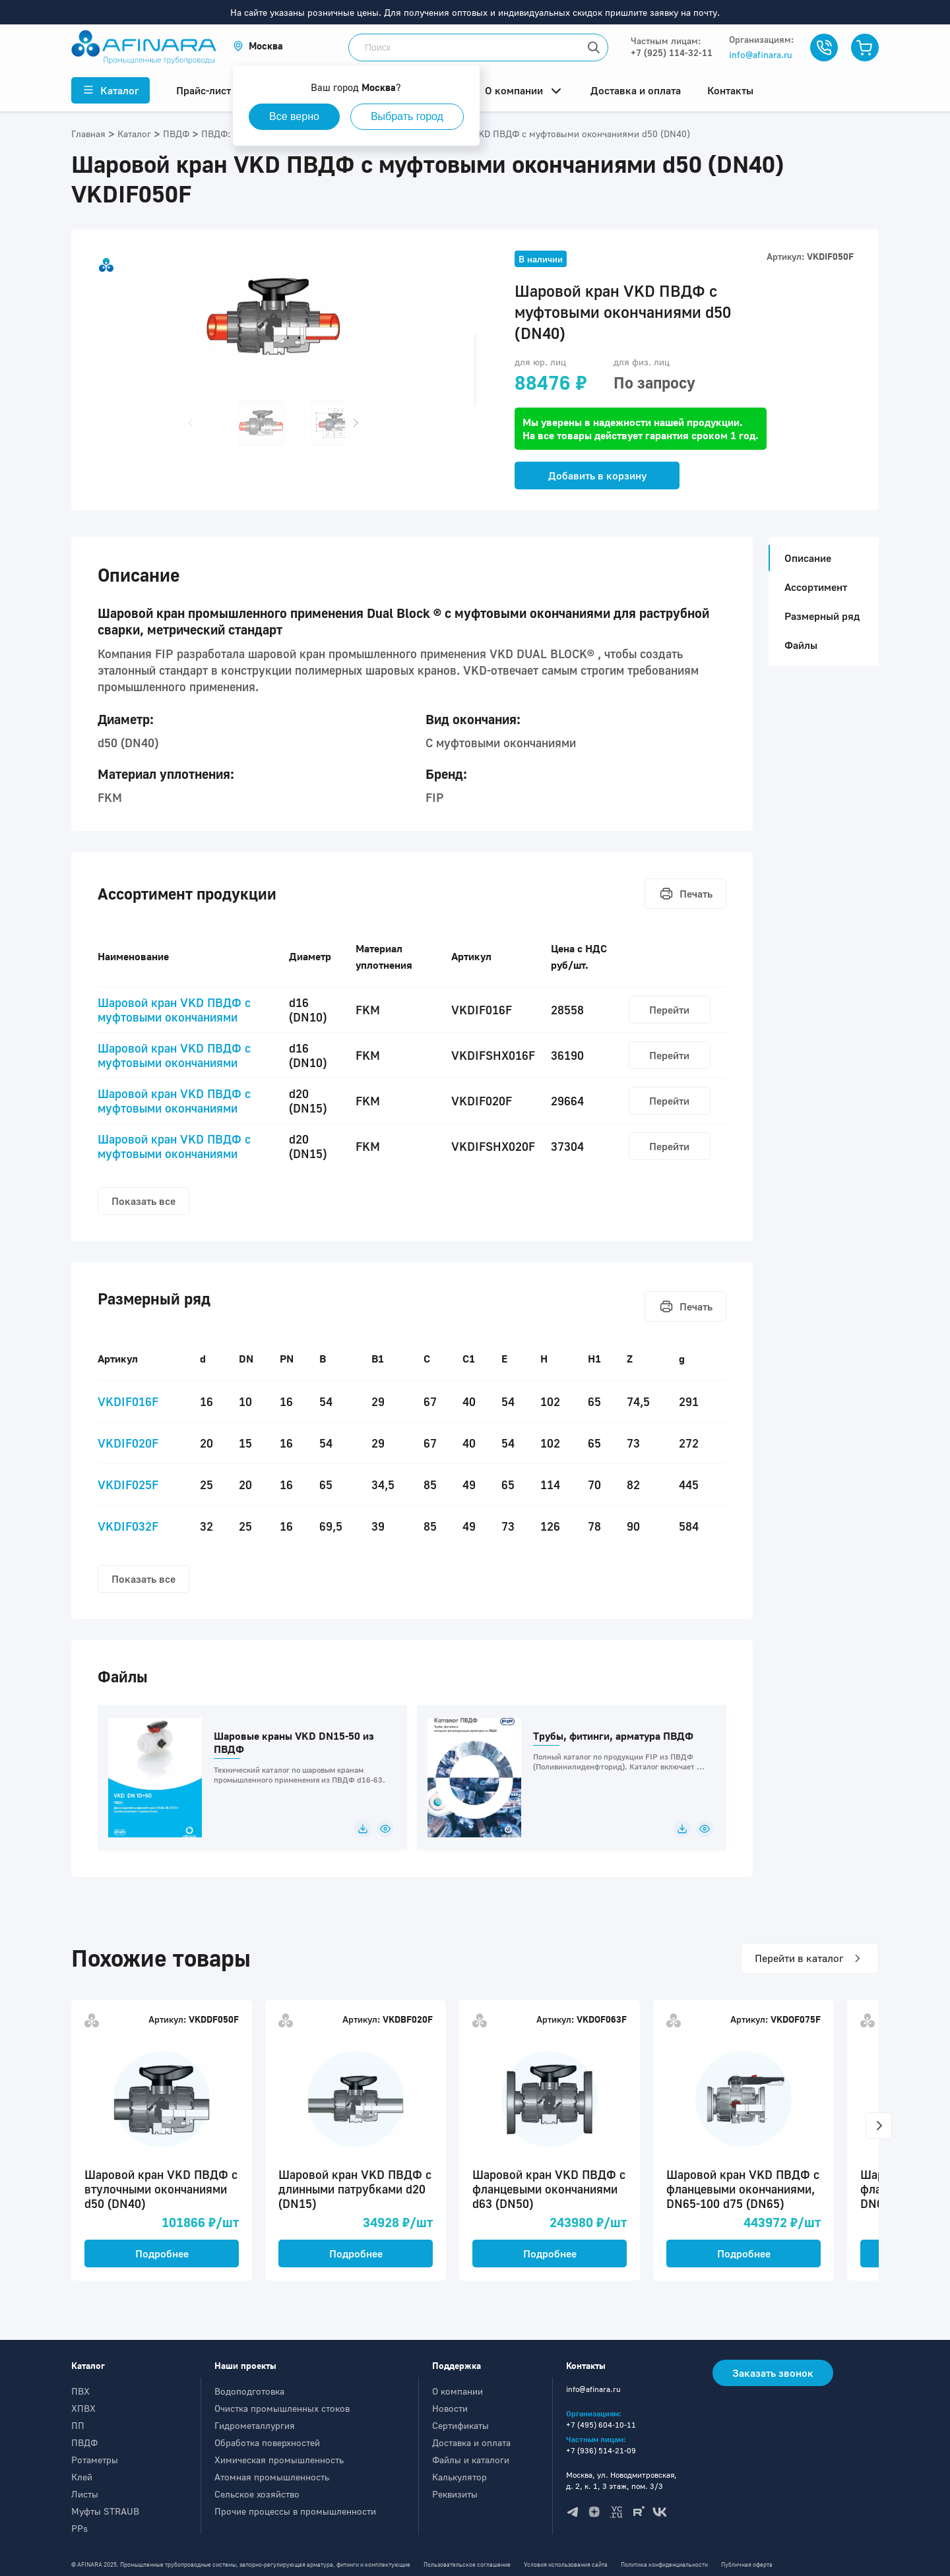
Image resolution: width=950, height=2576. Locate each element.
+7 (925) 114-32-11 (671, 52)
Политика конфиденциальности (664, 2564)
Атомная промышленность (271, 2476)
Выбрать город (407, 116)
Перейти (669, 1009)
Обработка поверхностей (267, 2442)
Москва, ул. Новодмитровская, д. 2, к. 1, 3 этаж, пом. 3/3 (621, 2480)
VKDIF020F (128, 1443)
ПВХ (80, 2391)
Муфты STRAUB (105, 2511)
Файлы (800, 645)
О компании (457, 2391)
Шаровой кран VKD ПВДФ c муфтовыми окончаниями (174, 1009)
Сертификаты (460, 2425)
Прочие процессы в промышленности (295, 2511)
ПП (77, 2425)
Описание (803, 558)
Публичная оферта (747, 2564)
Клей (81, 2476)
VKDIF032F (128, 1526)
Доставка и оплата (471, 2442)
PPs (79, 2528)
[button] (258, 45)
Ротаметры (94, 2459)
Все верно (294, 116)
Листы (84, 2493)
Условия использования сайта (566, 2564)
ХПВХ (83, 2408)
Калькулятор (459, 2476)
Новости (450, 2408)
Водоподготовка (249, 2391)
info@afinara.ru (760, 54)
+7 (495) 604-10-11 (601, 2425)
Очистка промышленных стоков (282, 2408)
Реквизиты (455, 2493)
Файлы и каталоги (470, 2459)
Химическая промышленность (279, 2459)
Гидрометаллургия (254, 2425)
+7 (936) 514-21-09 (601, 2450)
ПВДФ (84, 2442)
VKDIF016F (128, 1401)
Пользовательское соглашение (467, 2564)
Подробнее (162, 2253)
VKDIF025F (128, 1484)
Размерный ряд (822, 616)
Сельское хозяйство (257, 2493)
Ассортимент (815, 587)
